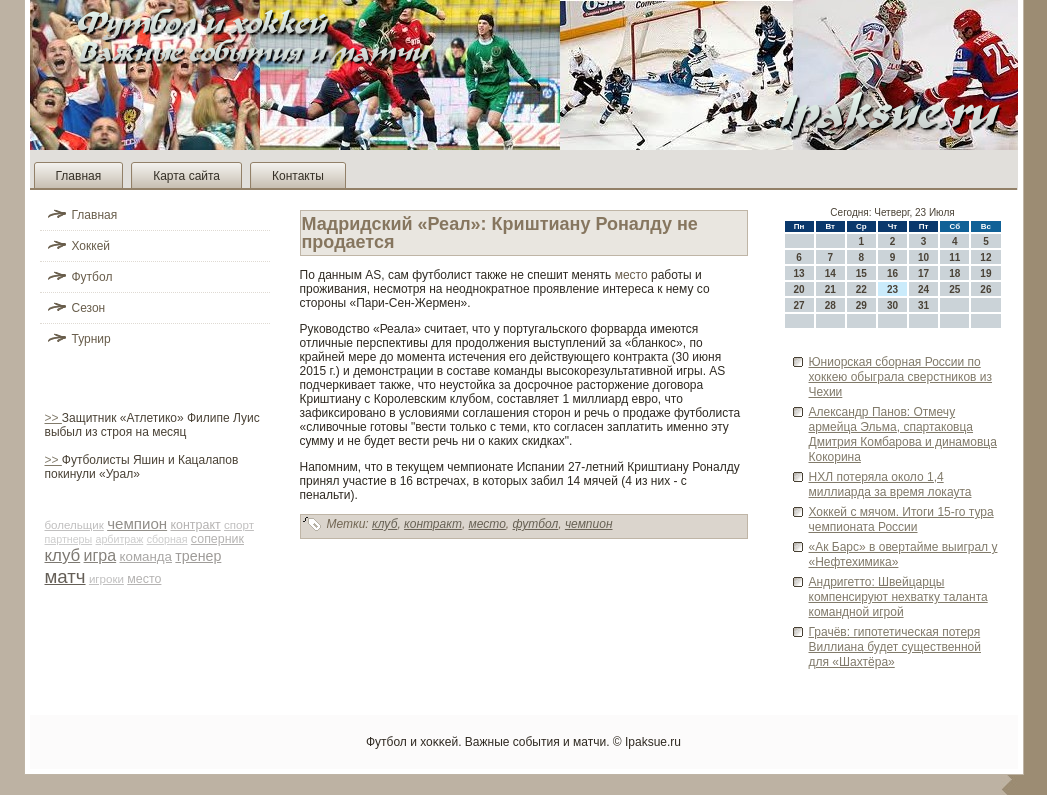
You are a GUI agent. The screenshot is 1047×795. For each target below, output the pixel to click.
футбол (536, 524)
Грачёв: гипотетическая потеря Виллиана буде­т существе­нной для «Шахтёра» (895, 647)
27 (799, 305)
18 (954, 273)
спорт (239, 525)
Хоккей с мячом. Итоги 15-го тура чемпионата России (901, 519)
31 (923, 305)
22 (861, 289)
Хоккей (91, 246)
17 (923, 273)
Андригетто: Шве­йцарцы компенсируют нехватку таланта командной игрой (898, 597)
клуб (63, 555)
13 (799, 273)
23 (892, 289)
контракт (195, 525)
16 (892, 273)
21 (830, 289)
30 (892, 305)
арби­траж (120, 539)
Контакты (298, 176)
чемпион (137, 523)
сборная (167, 539)
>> (53, 418)
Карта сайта (186, 176)
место (144, 579)
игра (100, 555)
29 (861, 305)
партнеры (69, 539)
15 (861, 273)
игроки (106, 579)
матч (65, 576)
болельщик (74, 525)
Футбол (92, 277)
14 (830, 273)
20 (799, 289)
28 (830, 305)
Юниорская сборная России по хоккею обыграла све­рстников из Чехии (900, 377)
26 (985, 289)
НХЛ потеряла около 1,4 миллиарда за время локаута (890, 484)
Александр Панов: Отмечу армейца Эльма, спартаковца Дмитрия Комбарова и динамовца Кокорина (903, 434)
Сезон (89, 308)
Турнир (91, 339)
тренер (198, 556)
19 (985, 273)
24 (923, 289)
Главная (79, 176)
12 (985, 257)
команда (145, 556)
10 (923, 257)
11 (954, 257)
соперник (217, 539)
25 (954, 289)
